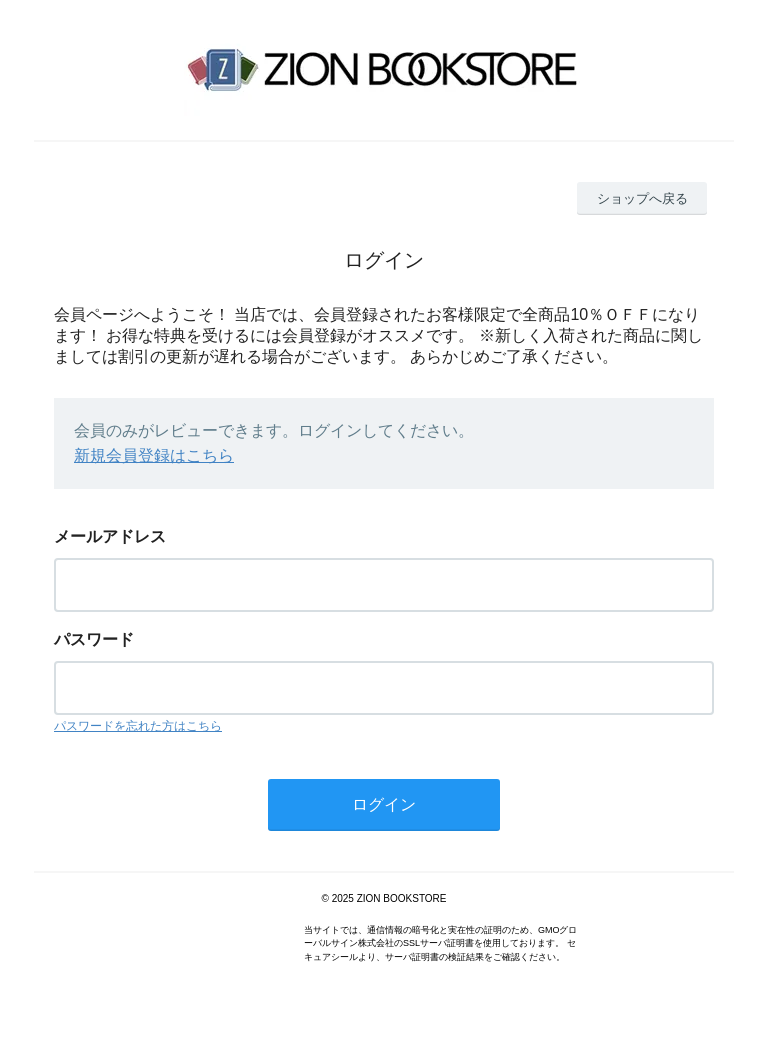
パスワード (94, 639)
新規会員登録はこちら (154, 455)
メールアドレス (110, 536)
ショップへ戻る (642, 198)
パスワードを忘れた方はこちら (138, 726)
